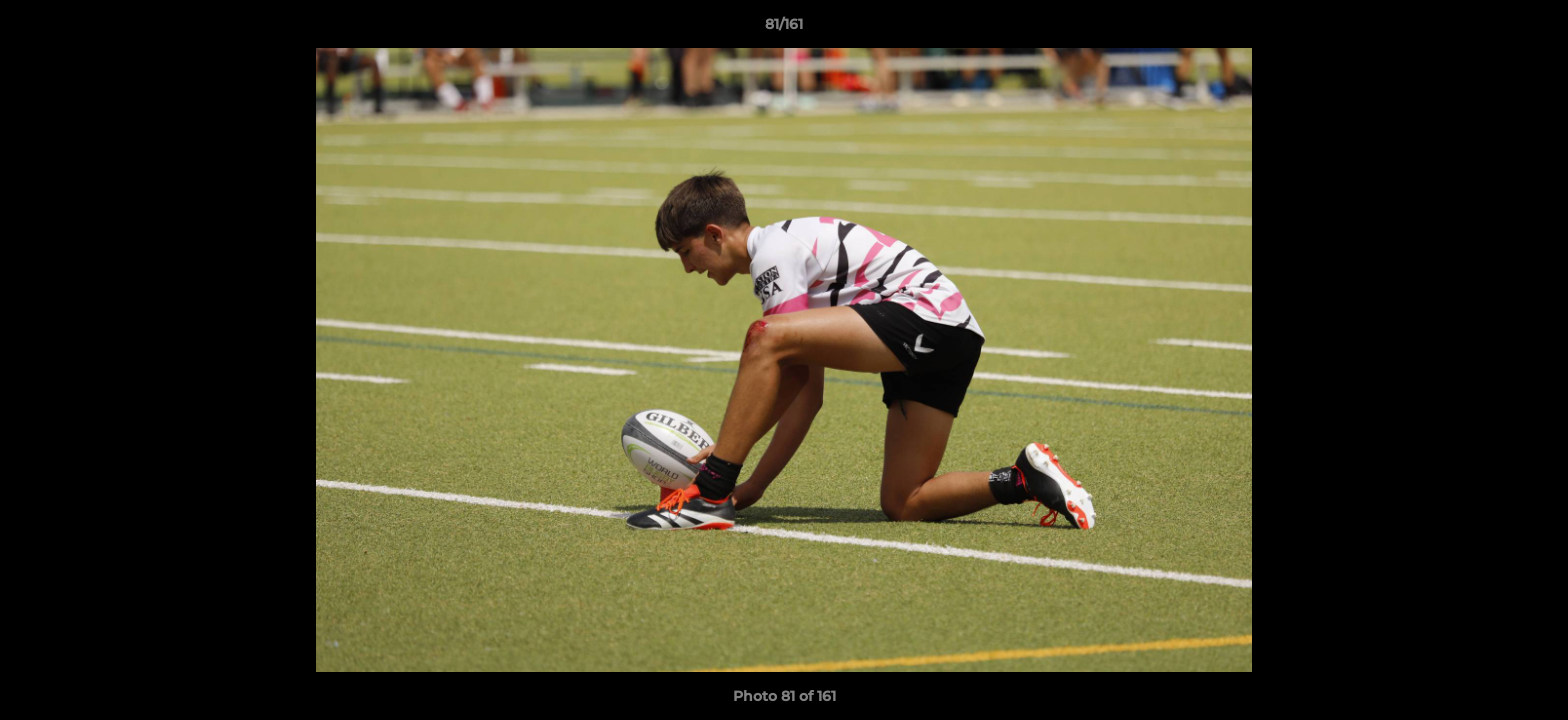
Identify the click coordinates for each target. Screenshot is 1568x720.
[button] (1532, 29)
